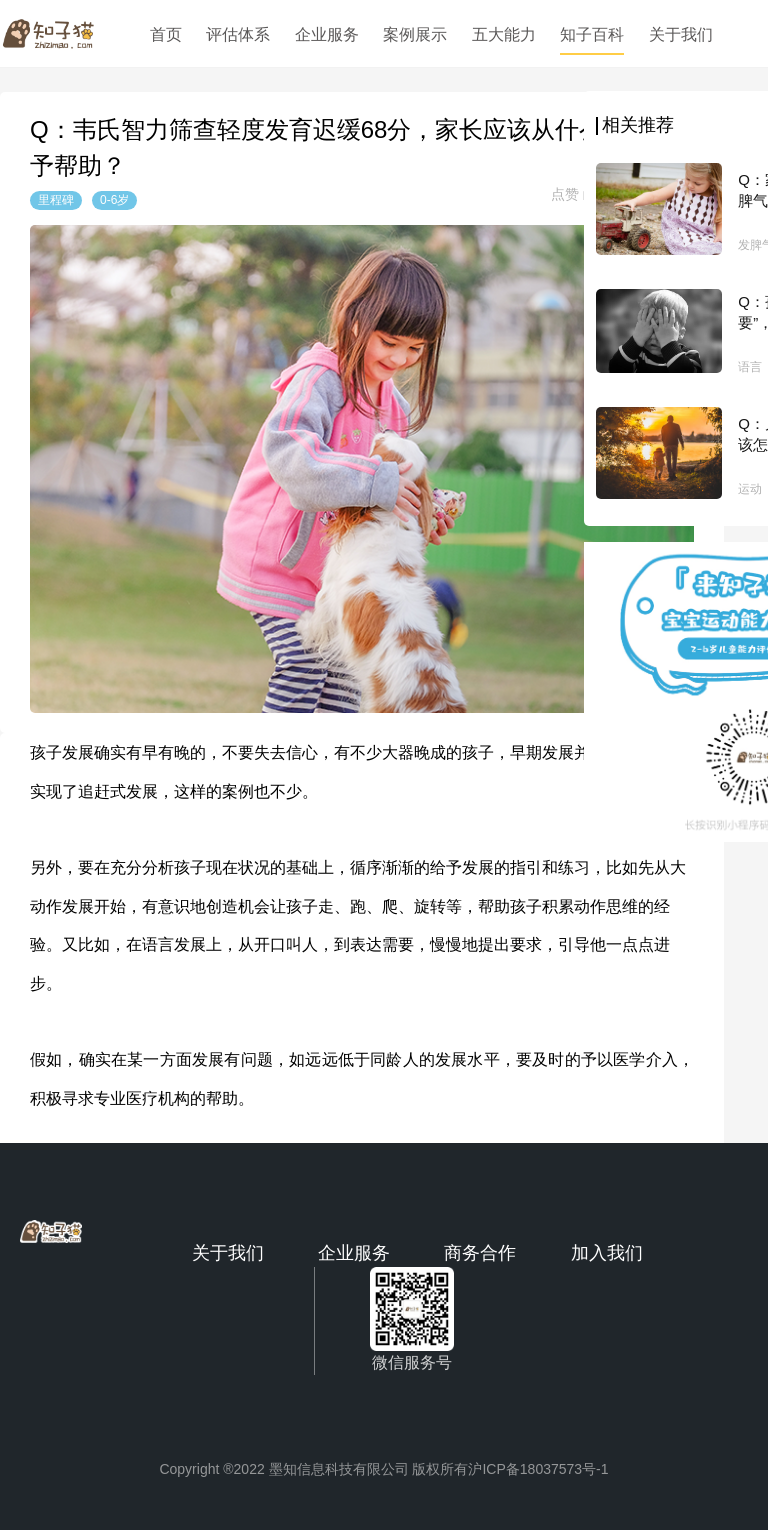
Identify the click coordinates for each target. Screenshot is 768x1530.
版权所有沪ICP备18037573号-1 (510, 1469)
